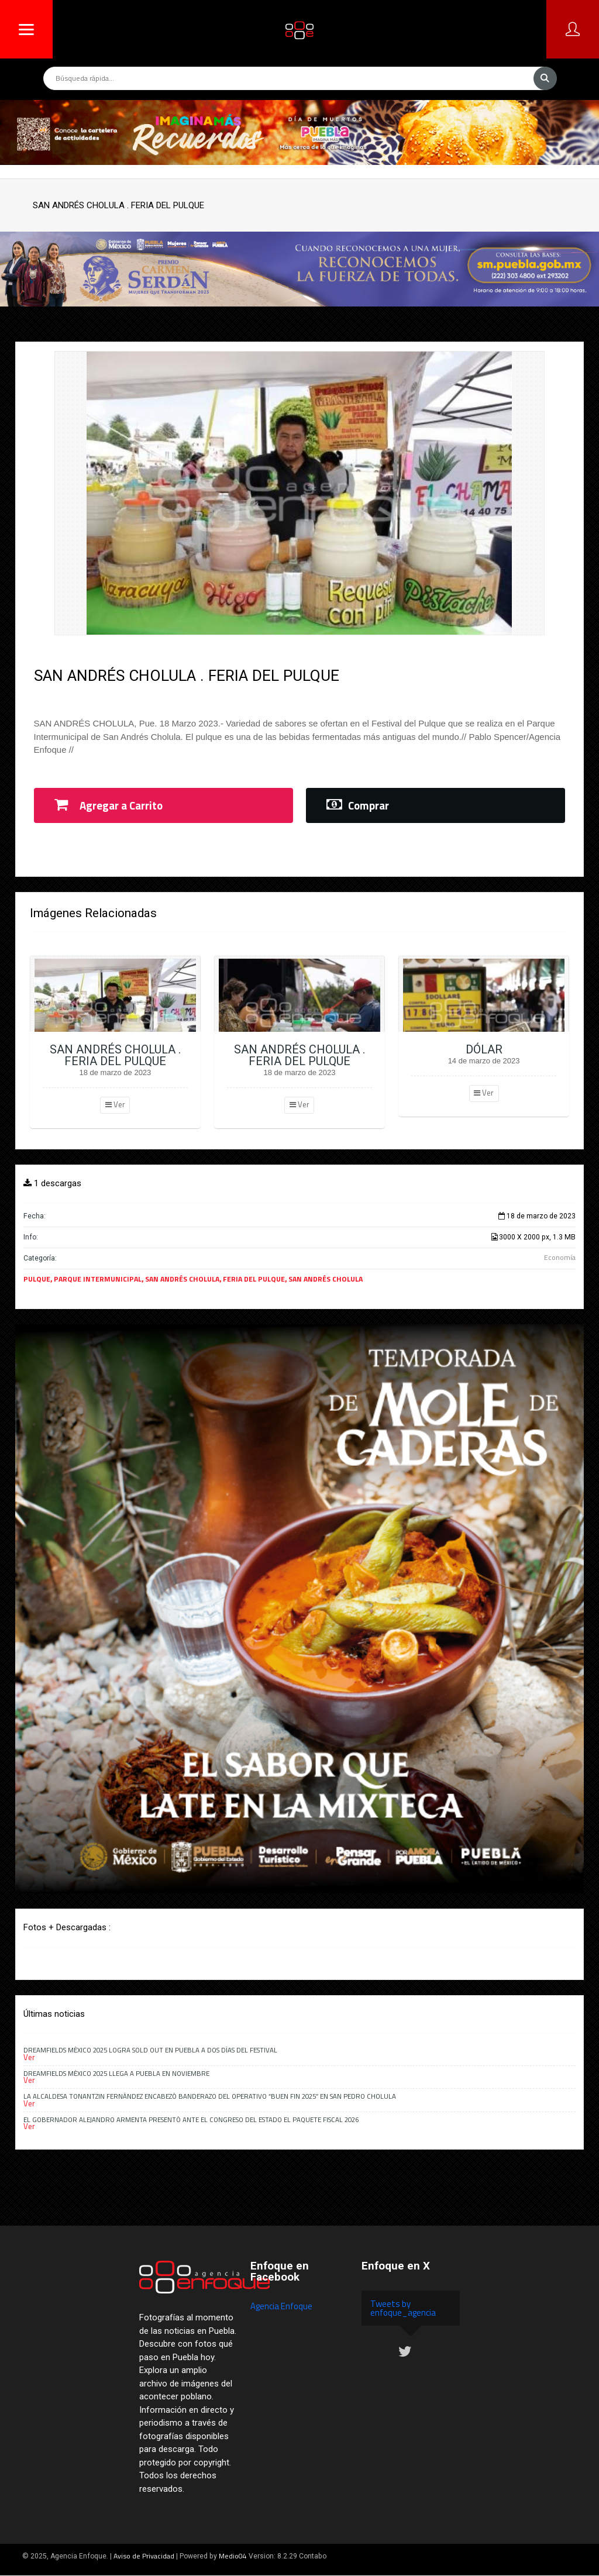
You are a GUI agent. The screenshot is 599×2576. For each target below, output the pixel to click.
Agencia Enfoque (281, 2306)
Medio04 (233, 2555)
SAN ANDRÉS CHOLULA (182, 1278)
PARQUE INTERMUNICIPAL (98, 1278)
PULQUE (36, 1278)
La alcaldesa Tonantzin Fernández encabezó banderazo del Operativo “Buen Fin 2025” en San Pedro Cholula (209, 2096)
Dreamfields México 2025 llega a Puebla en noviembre (116, 2073)
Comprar (357, 805)
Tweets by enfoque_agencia (403, 2308)
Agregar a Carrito (108, 805)
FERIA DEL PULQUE (254, 1278)
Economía (560, 1257)
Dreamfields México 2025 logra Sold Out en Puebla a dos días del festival (150, 2050)
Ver (115, 1104)
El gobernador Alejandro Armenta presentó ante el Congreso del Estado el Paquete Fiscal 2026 (191, 2119)
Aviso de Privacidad (143, 2555)
